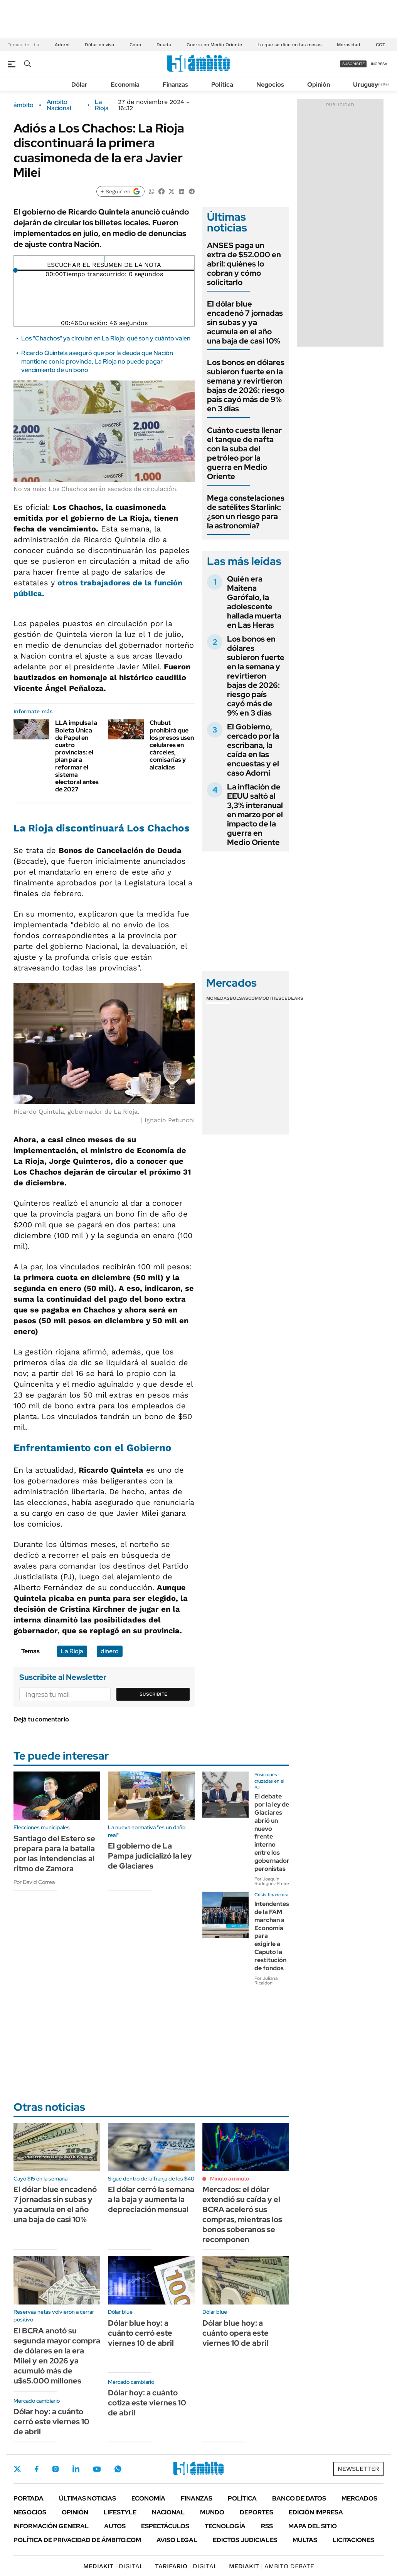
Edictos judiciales (245, 2540)
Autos (115, 2526)
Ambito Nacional (59, 105)
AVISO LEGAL (176, 2540)
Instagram (55, 2468)
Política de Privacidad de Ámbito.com (77, 2540)
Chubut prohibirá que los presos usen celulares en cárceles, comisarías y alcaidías (172, 745)
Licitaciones (353, 2540)
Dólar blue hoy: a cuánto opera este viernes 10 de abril (235, 2333)
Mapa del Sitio (312, 2526)
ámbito (23, 105)
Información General (51, 2526)
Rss (267, 2526)
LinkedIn (75, 2468)
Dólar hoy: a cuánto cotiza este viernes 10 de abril (147, 2403)
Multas (305, 2540)
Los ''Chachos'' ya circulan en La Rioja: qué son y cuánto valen (105, 338)
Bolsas (239, 998)
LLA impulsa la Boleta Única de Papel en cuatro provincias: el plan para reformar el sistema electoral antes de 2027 (77, 756)
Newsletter (379, 84)
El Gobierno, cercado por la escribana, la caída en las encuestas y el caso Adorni (253, 750)
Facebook (37, 2468)
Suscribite (153, 1694)
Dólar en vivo (99, 44)
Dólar (79, 84)
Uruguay (365, 84)
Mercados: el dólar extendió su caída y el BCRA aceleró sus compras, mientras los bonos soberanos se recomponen (242, 2214)
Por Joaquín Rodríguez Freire (271, 1881)
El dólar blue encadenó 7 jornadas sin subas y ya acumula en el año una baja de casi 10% (245, 322)
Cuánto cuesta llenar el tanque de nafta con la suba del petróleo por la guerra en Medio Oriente (244, 453)
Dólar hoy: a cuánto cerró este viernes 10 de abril (51, 2422)
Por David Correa (34, 1882)
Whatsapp (117, 2468)
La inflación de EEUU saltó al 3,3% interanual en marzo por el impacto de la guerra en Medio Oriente (255, 814)
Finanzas (175, 84)
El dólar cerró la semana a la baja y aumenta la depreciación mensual (151, 2199)
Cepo (135, 44)
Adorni (62, 44)
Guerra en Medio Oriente (214, 44)
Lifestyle (120, 2512)
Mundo (212, 2512)
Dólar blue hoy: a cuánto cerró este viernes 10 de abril (141, 2333)
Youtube (97, 2469)
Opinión (318, 84)
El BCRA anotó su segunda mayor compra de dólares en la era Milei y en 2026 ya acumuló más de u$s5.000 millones (56, 2356)
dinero (110, 1651)
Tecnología (225, 2526)
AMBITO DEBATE (271, 2566)
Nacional (168, 2512)
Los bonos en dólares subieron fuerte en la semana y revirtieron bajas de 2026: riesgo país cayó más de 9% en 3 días (245, 385)
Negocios (270, 84)
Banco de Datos (299, 2498)
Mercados (359, 2498)
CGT (380, 44)
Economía (125, 84)
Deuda (163, 44)
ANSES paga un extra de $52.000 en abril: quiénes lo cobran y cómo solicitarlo (244, 263)
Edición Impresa (316, 2512)
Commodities (264, 998)
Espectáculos (165, 2526)
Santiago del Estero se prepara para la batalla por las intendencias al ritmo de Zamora (54, 1854)
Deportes (256, 2512)
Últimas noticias (87, 2498)
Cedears (292, 998)
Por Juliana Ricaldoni (266, 1980)
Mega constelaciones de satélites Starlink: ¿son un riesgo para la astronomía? (245, 512)
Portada (28, 2498)
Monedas (218, 998)
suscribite (353, 64)
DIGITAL (113, 2566)
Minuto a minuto (229, 2178)
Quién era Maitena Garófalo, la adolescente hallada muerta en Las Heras (254, 602)
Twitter (17, 2469)
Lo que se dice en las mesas (289, 44)
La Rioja (102, 105)
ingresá (379, 64)
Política (222, 84)
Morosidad (348, 44)
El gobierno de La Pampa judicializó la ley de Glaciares (150, 1856)
